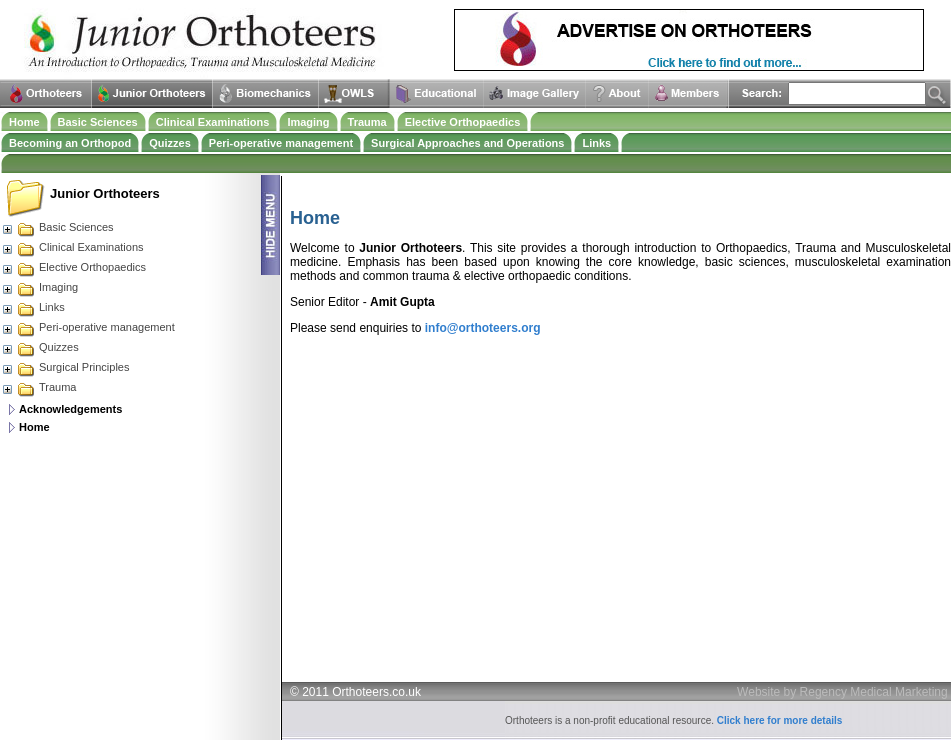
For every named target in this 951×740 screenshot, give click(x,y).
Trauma (367, 122)
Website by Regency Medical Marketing (842, 692)
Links (596, 143)
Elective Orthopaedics (463, 122)
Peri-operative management (281, 143)
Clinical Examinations (213, 122)
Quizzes (170, 143)
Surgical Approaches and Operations (467, 143)
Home (24, 122)
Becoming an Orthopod (70, 143)
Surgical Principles (65, 367)
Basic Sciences (98, 122)
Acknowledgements (70, 409)
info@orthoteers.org (483, 328)
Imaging (308, 122)
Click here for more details (780, 720)
